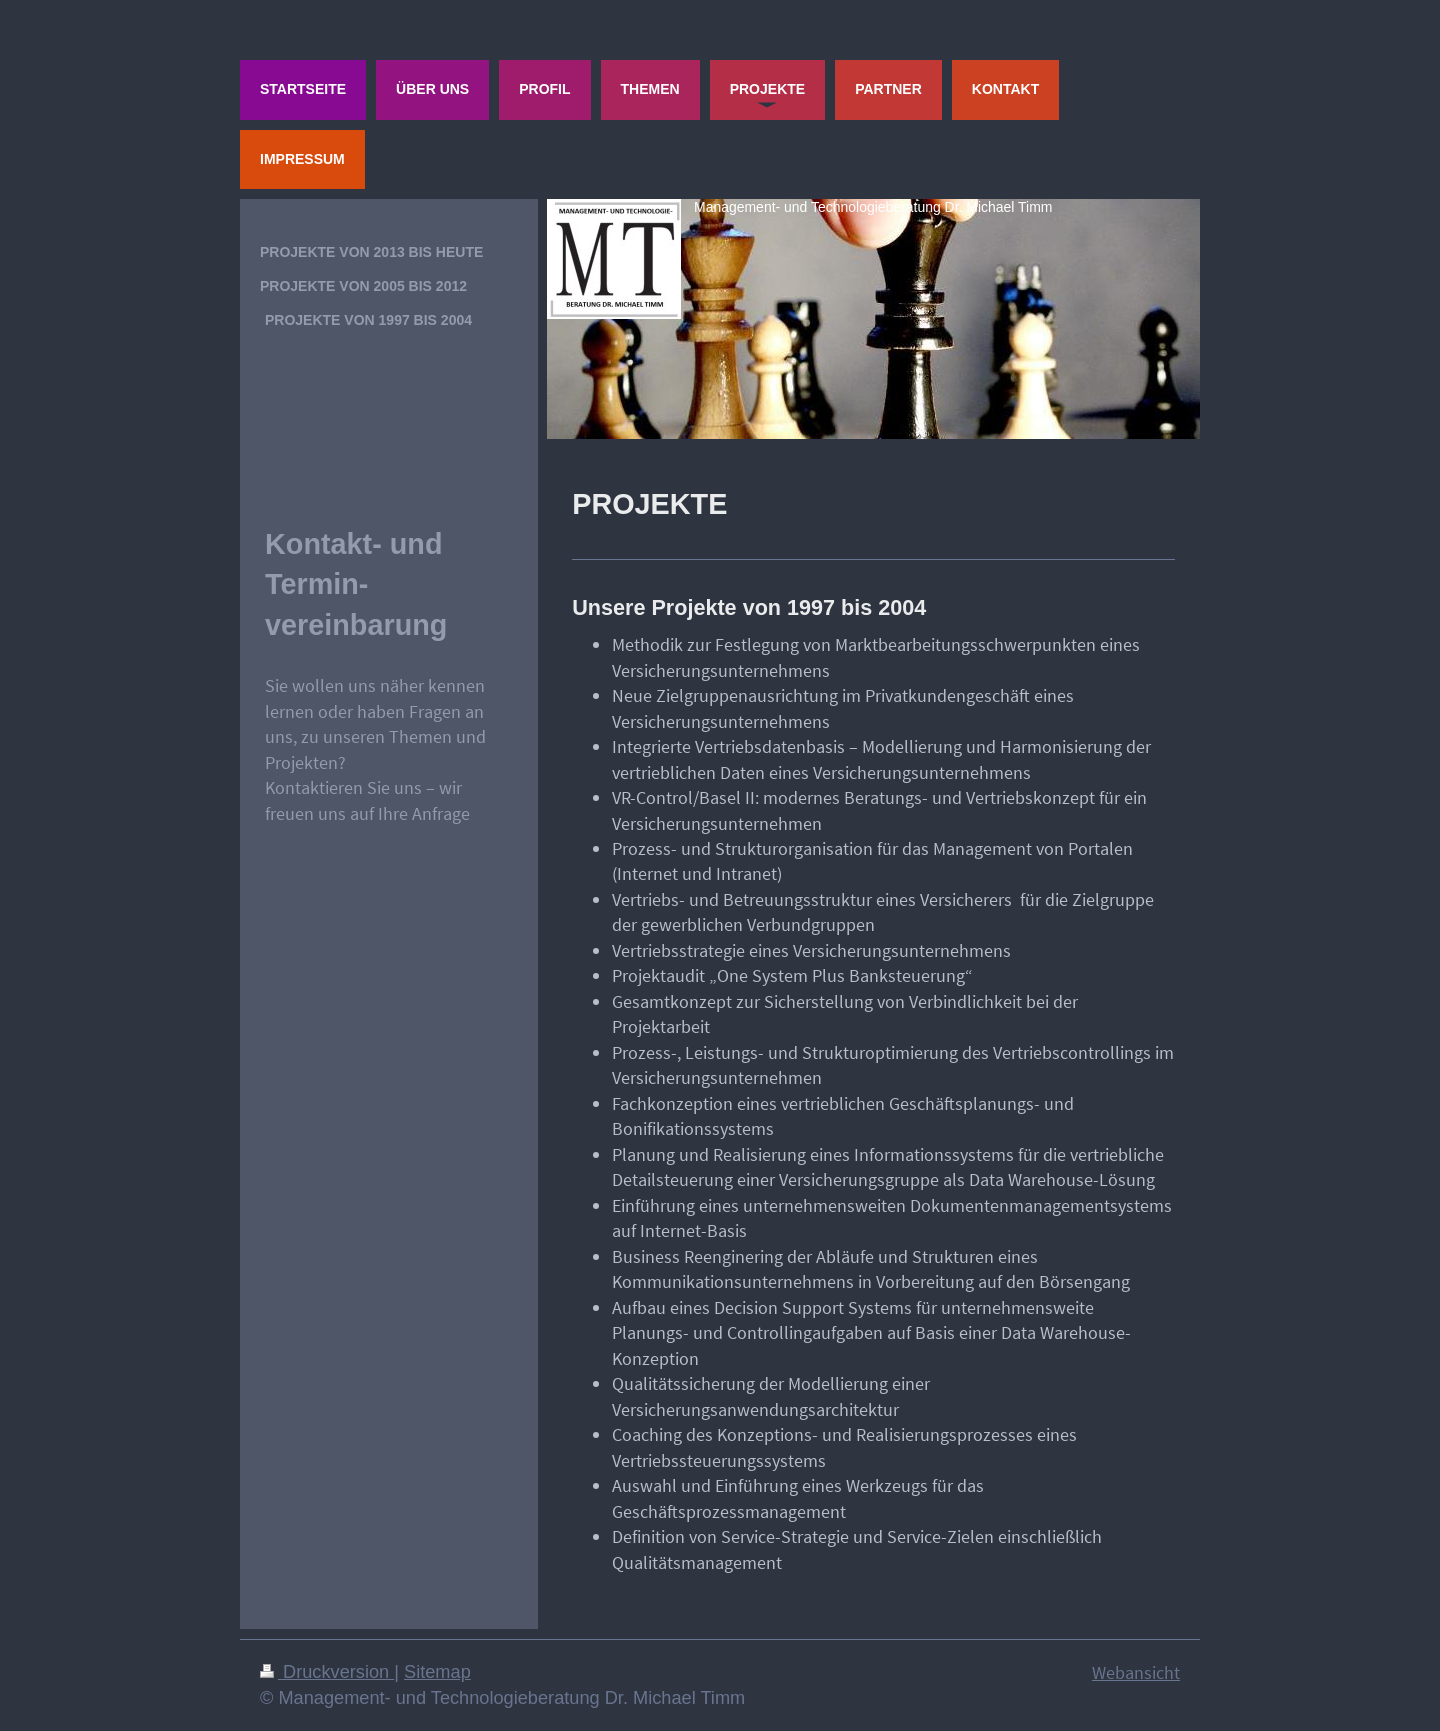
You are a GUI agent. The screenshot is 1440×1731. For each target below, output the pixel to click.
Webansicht (1136, 1672)
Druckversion (327, 1672)
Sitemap (437, 1672)
